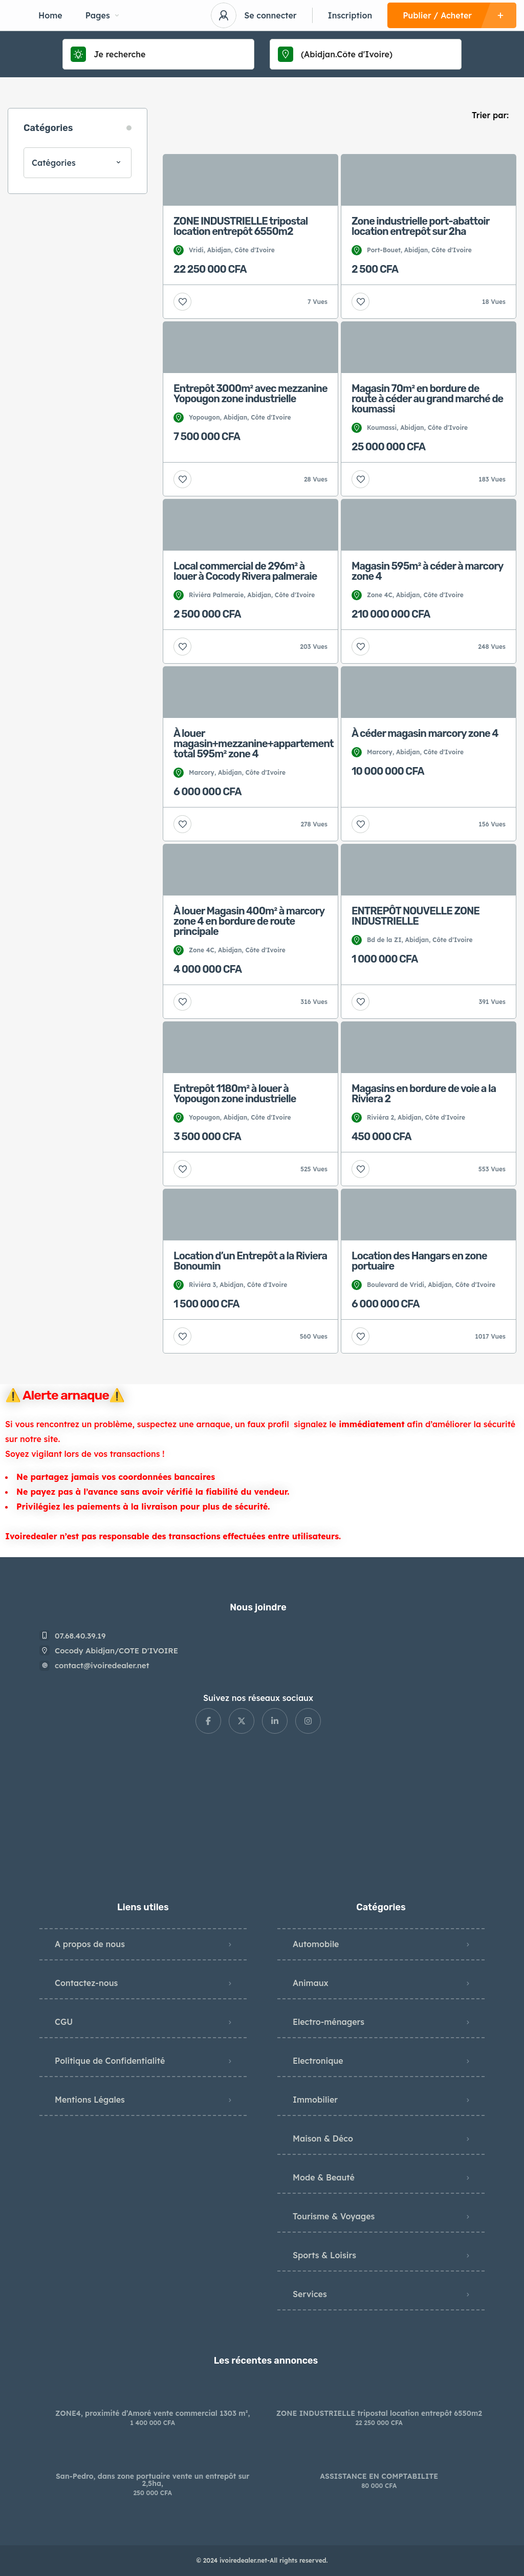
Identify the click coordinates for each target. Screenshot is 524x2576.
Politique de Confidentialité (110, 2061)
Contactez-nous (86, 1983)
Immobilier (315, 2099)
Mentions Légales (90, 2099)
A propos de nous (90, 1944)
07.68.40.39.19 (80, 1636)
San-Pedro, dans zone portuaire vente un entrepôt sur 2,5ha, (153, 2480)
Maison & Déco (323, 2138)
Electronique (318, 2061)
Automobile (316, 1944)
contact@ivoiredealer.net (102, 1665)
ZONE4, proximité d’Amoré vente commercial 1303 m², (152, 2413)
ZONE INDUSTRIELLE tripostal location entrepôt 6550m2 (379, 2413)
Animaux (311, 1983)
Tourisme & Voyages (334, 2216)
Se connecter (270, 15)
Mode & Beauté (324, 2177)
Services (310, 2294)
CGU (64, 2022)
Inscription (350, 15)
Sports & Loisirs (324, 2255)
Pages (102, 15)
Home (50, 15)
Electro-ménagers (328, 2022)
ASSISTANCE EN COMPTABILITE (379, 2476)
